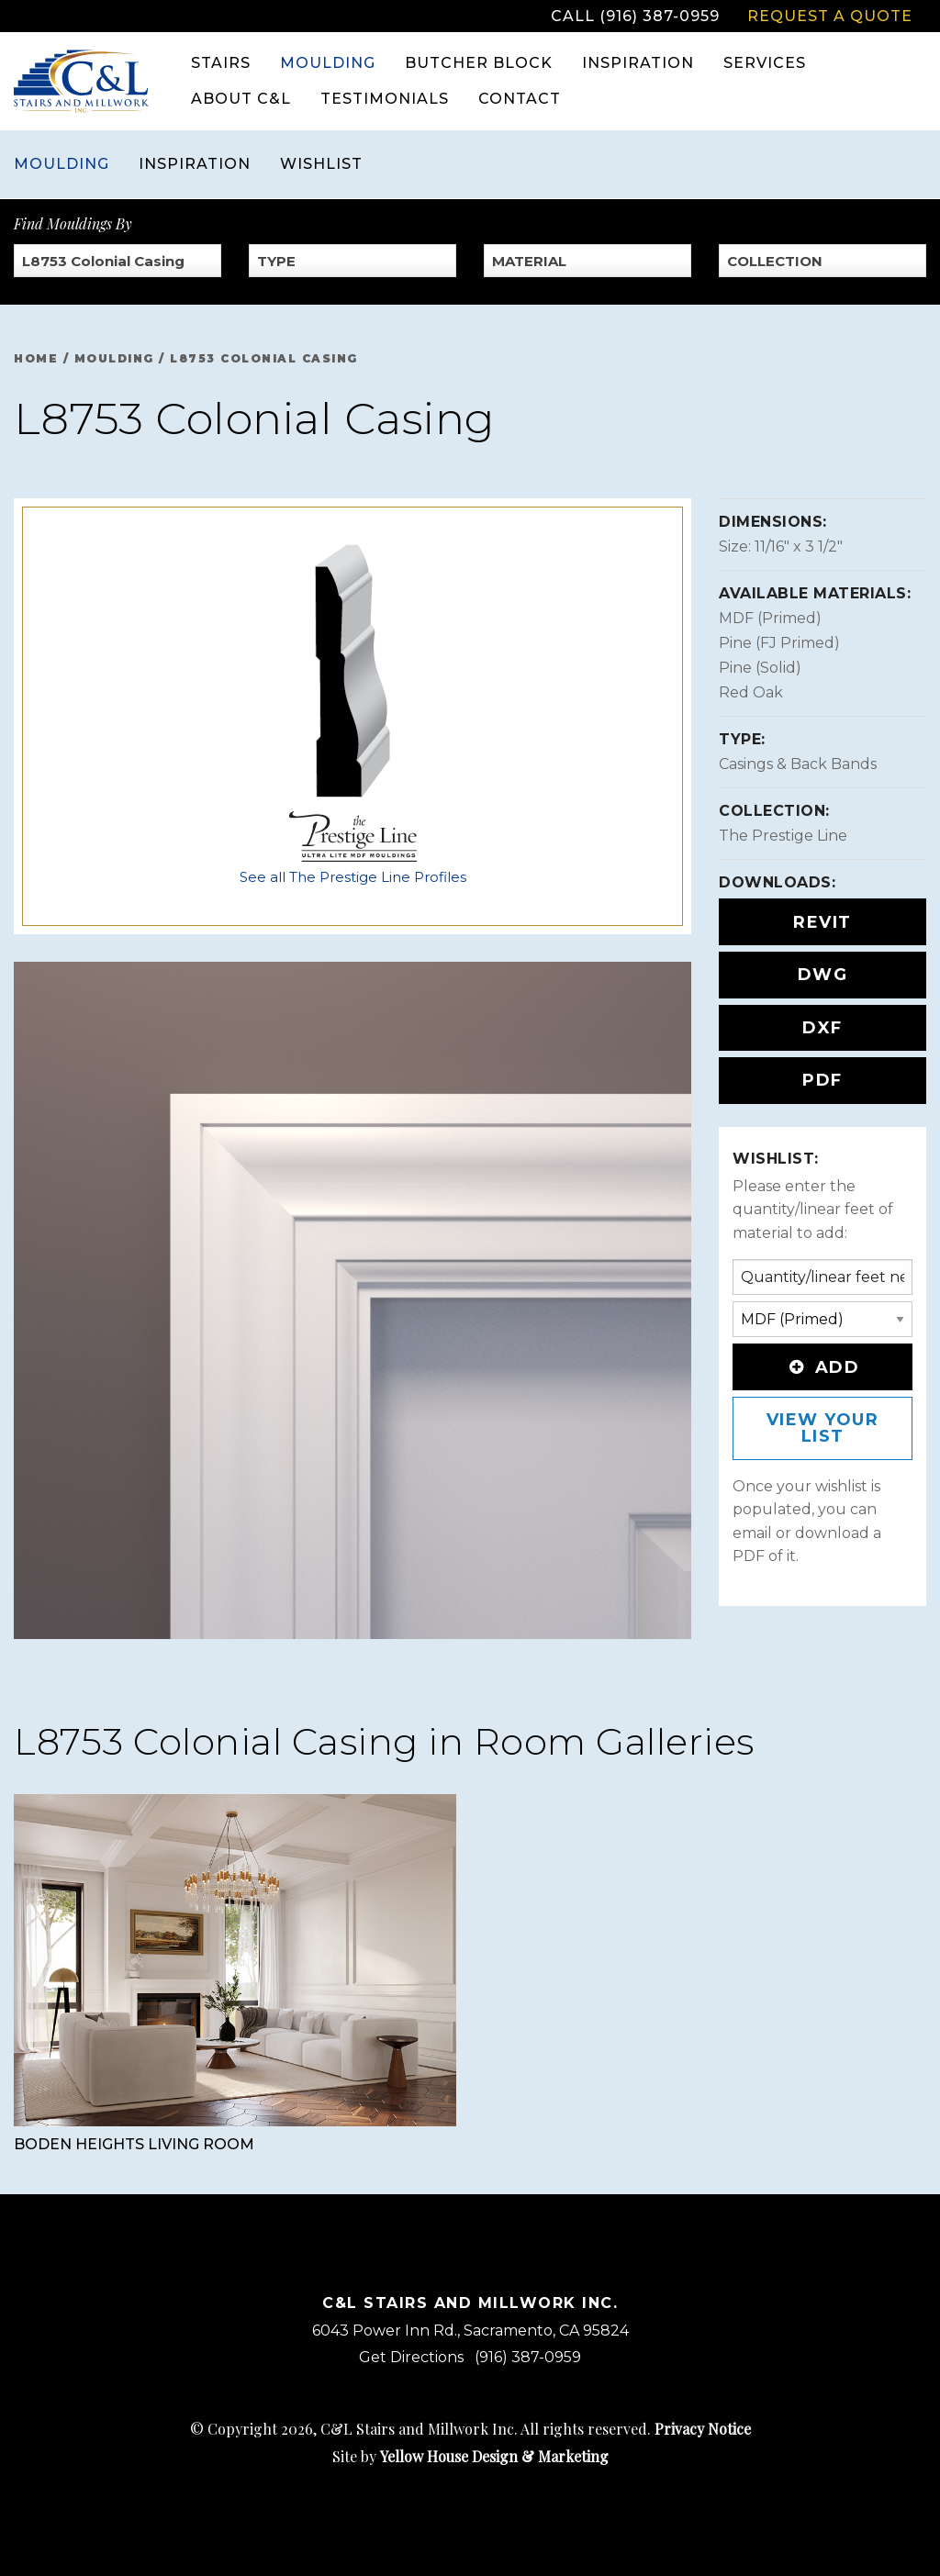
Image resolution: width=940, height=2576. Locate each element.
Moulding (61, 164)
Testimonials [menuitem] (384, 98)
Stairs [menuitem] (221, 63)
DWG (823, 975)
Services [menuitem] (764, 63)
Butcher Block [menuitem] (479, 63)
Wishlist (321, 164)
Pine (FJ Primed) (779, 643)
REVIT (822, 922)
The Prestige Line (783, 835)
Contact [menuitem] (519, 98)
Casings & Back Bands (798, 764)
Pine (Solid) (760, 667)
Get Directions (411, 2357)
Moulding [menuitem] (327, 63)
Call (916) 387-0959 (635, 16)
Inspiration (195, 164)
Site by (470, 2456)
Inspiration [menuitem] (638, 63)
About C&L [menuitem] (241, 98)
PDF (822, 1080)
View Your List (823, 1428)
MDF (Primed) (770, 618)
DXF (822, 1028)
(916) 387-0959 (528, 2357)
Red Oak (751, 692)
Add (822, 1367)
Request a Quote (829, 16)
